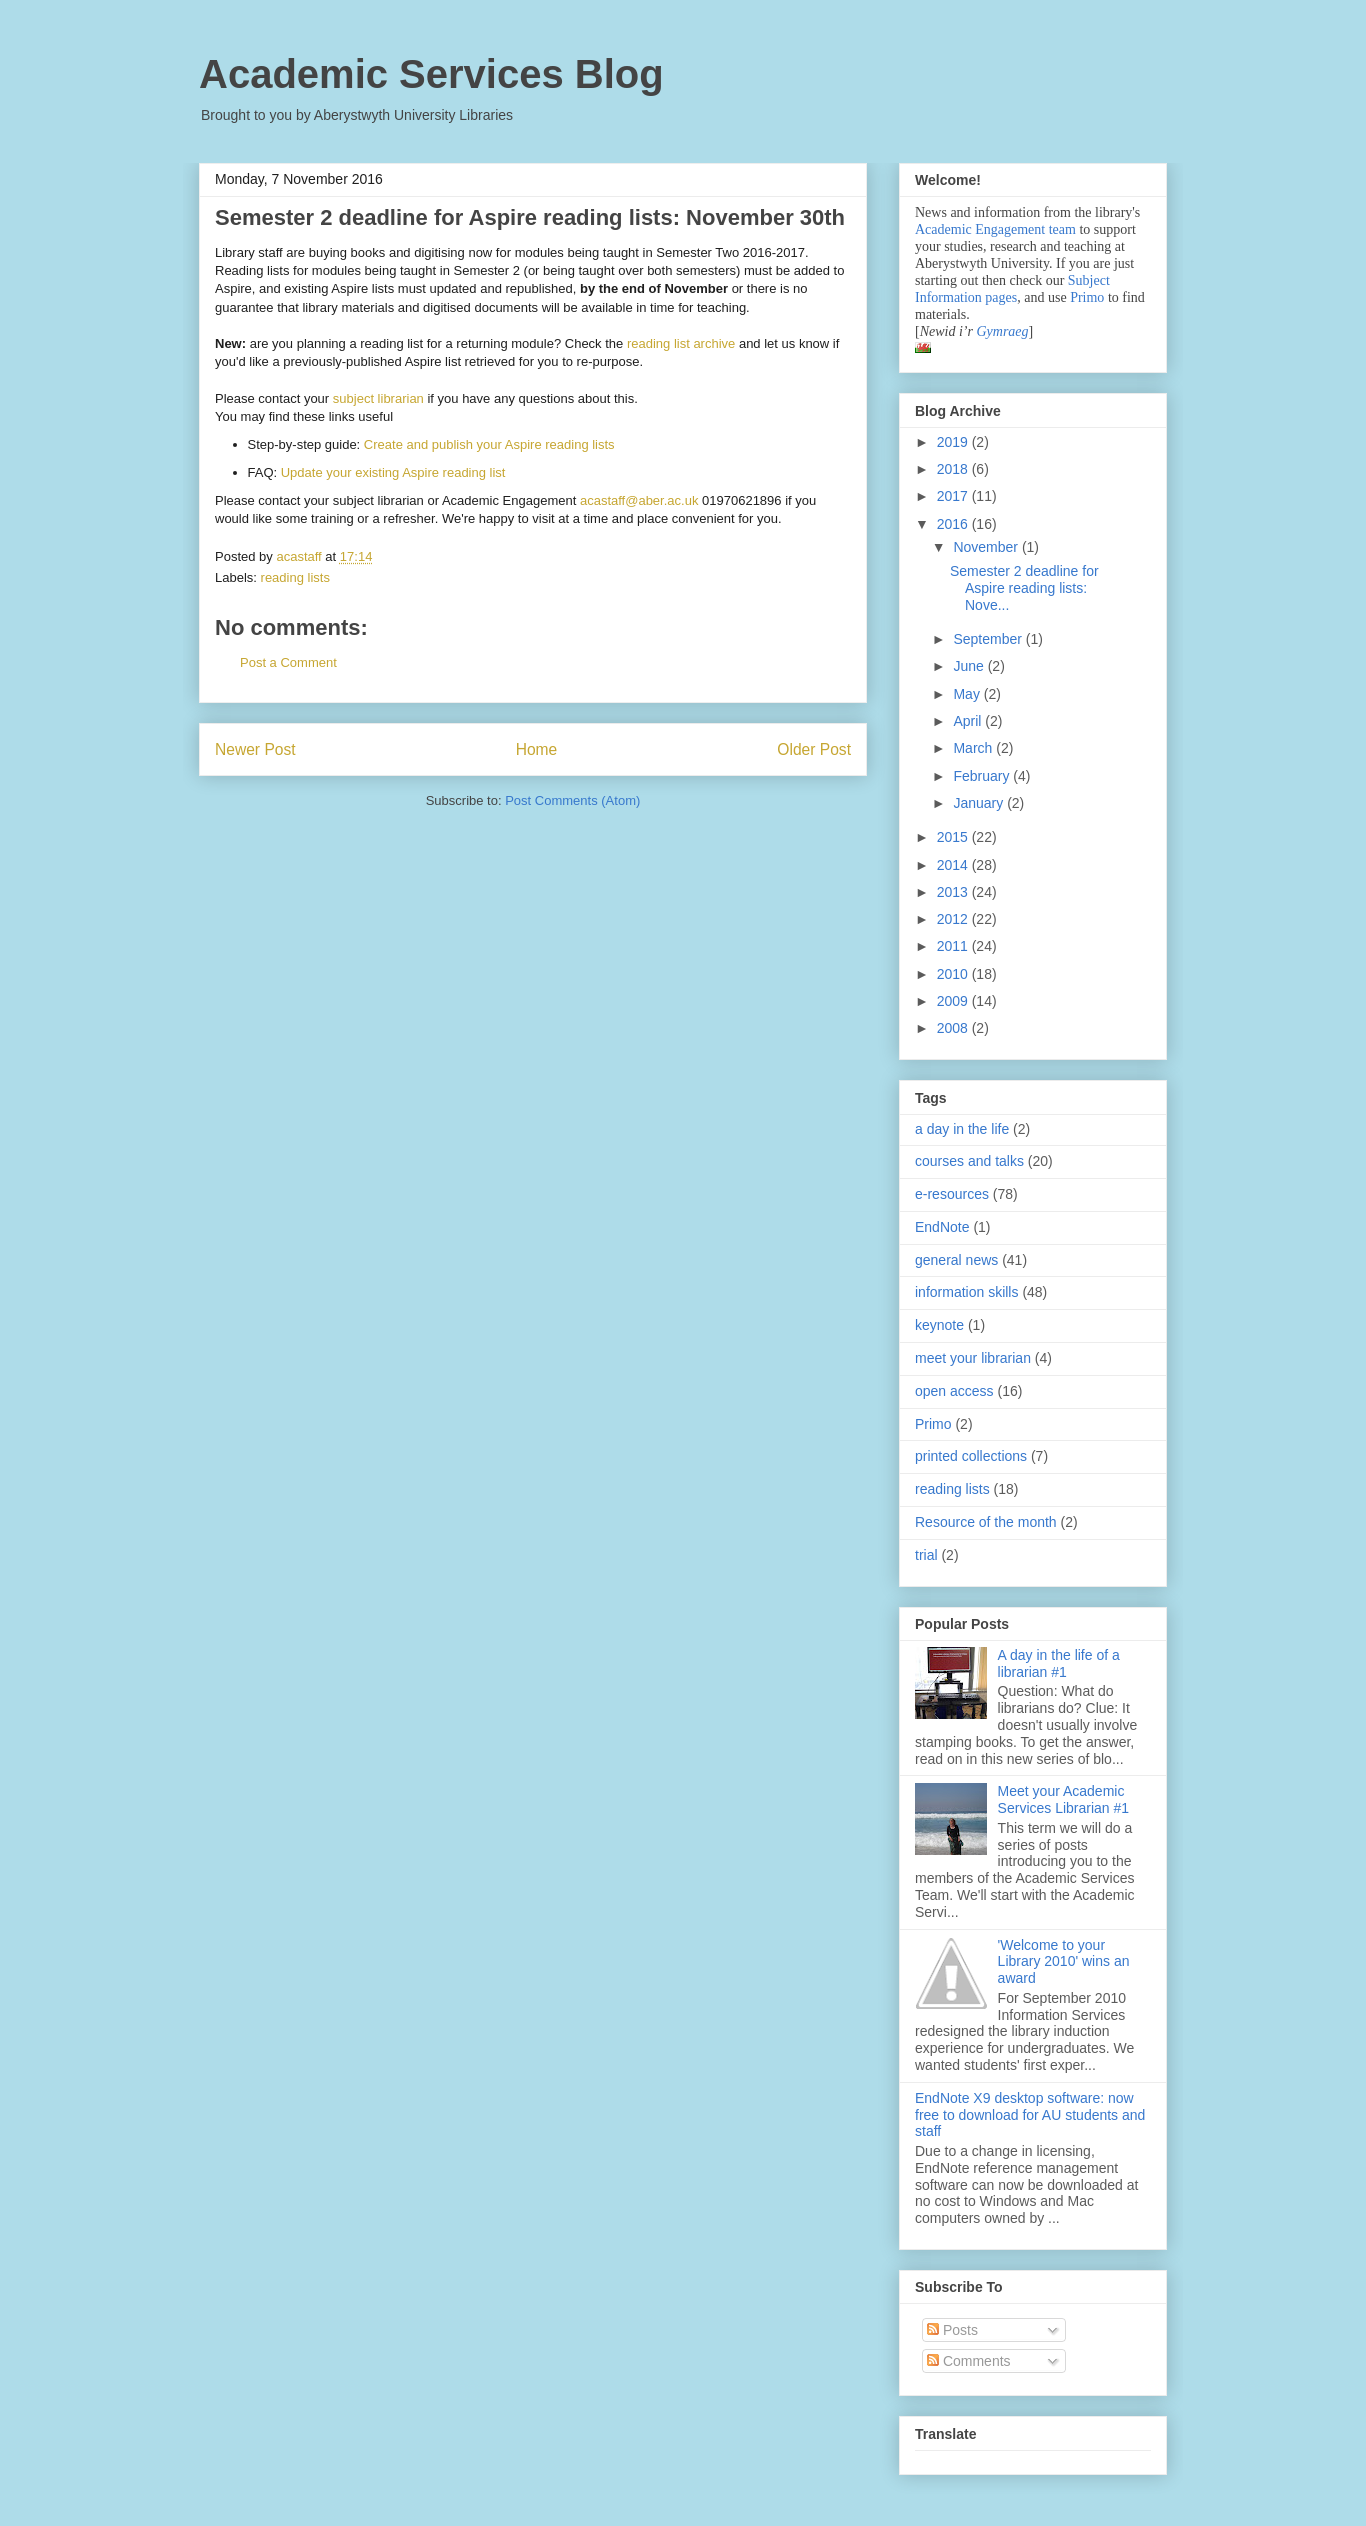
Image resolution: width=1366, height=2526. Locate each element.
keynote (939, 1325)
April (969, 721)
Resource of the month (986, 1522)
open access (954, 1391)
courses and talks (969, 1161)
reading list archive (681, 343)
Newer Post (255, 749)
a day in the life (962, 1129)
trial (926, 1555)
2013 (954, 892)
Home (537, 749)
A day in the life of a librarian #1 (1059, 1663)
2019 (954, 442)
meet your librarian (973, 1358)
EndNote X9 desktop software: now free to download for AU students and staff (1030, 2115)
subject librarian (378, 398)
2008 (954, 1028)
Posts (952, 2330)
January (980, 803)
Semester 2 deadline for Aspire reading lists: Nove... (1024, 588)
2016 (954, 524)
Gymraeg (1002, 331)
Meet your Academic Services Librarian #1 (1064, 1799)
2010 (954, 974)
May (968, 694)
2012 (954, 919)
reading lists (295, 577)
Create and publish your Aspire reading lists (489, 444)
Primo (1089, 297)
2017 (954, 496)
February (983, 776)
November (987, 547)
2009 (954, 1001)
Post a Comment (288, 662)
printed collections (971, 1456)
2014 (954, 865)
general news (956, 1260)
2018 (954, 469)
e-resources (952, 1194)
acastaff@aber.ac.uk (639, 500)
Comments (969, 2361)
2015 (954, 837)
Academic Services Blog (431, 74)
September (989, 639)
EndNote (942, 1227)
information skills (966, 1292)
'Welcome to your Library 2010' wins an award (1064, 1962)
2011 (954, 946)
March (974, 748)
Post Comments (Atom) (572, 800)
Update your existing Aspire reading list (393, 472)
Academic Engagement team (995, 229)
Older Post (814, 749)
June (970, 666)
